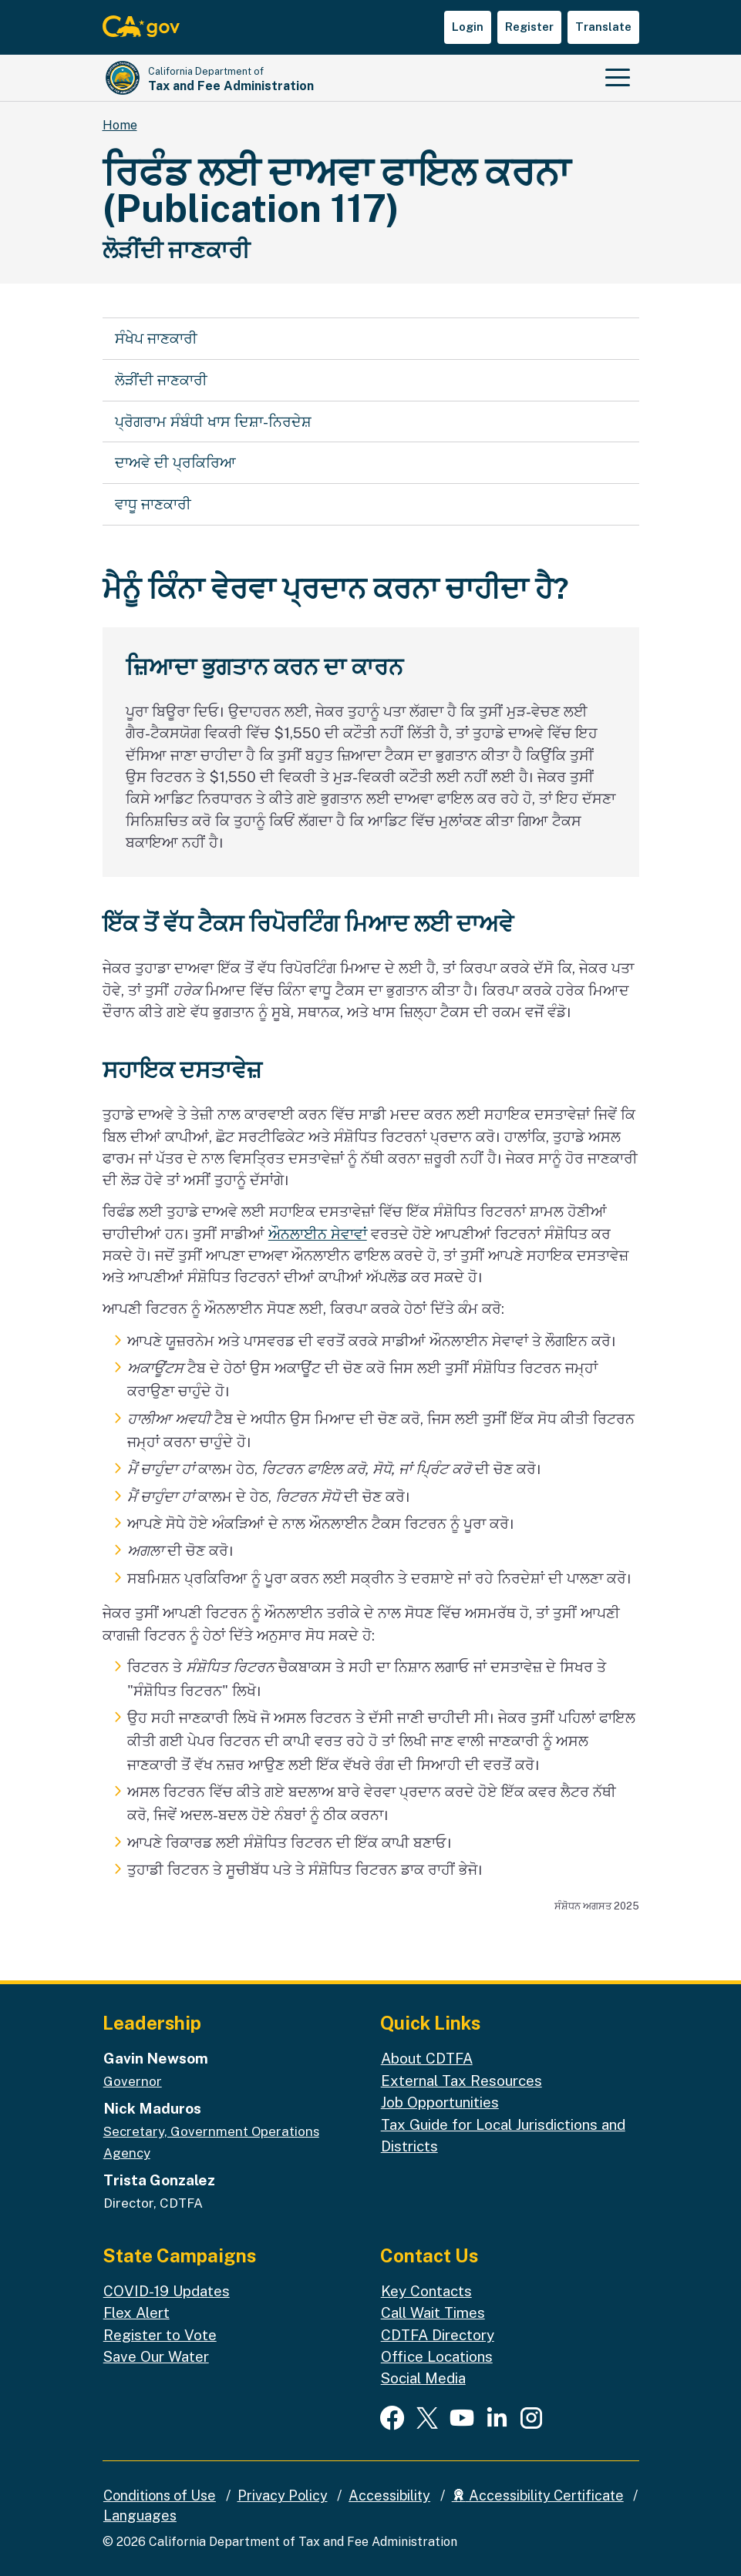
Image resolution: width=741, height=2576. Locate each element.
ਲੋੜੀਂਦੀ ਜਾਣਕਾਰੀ (161, 379)
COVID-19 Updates (166, 2290)
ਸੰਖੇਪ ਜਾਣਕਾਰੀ (156, 338)
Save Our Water (156, 2356)
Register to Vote (160, 2334)
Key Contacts (426, 2290)
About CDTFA (427, 2058)
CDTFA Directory (437, 2334)
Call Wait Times (433, 2312)
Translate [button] (603, 26)
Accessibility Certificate (538, 2495)
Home (120, 125)
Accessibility (389, 2495)
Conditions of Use (159, 2495)
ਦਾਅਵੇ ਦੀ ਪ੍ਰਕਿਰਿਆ (175, 462)
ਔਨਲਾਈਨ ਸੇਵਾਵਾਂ (317, 1233)
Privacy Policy (282, 2495)
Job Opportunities (440, 2102)
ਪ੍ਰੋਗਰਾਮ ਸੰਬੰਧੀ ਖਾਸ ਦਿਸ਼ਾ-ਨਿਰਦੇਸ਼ (213, 421)
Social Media (423, 2377)
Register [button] (529, 26)
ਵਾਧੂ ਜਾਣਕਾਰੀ (153, 503)
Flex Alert (136, 2312)
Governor (132, 2081)
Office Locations (437, 2356)
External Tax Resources (461, 2080)
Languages (140, 2515)
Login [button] (467, 26)
